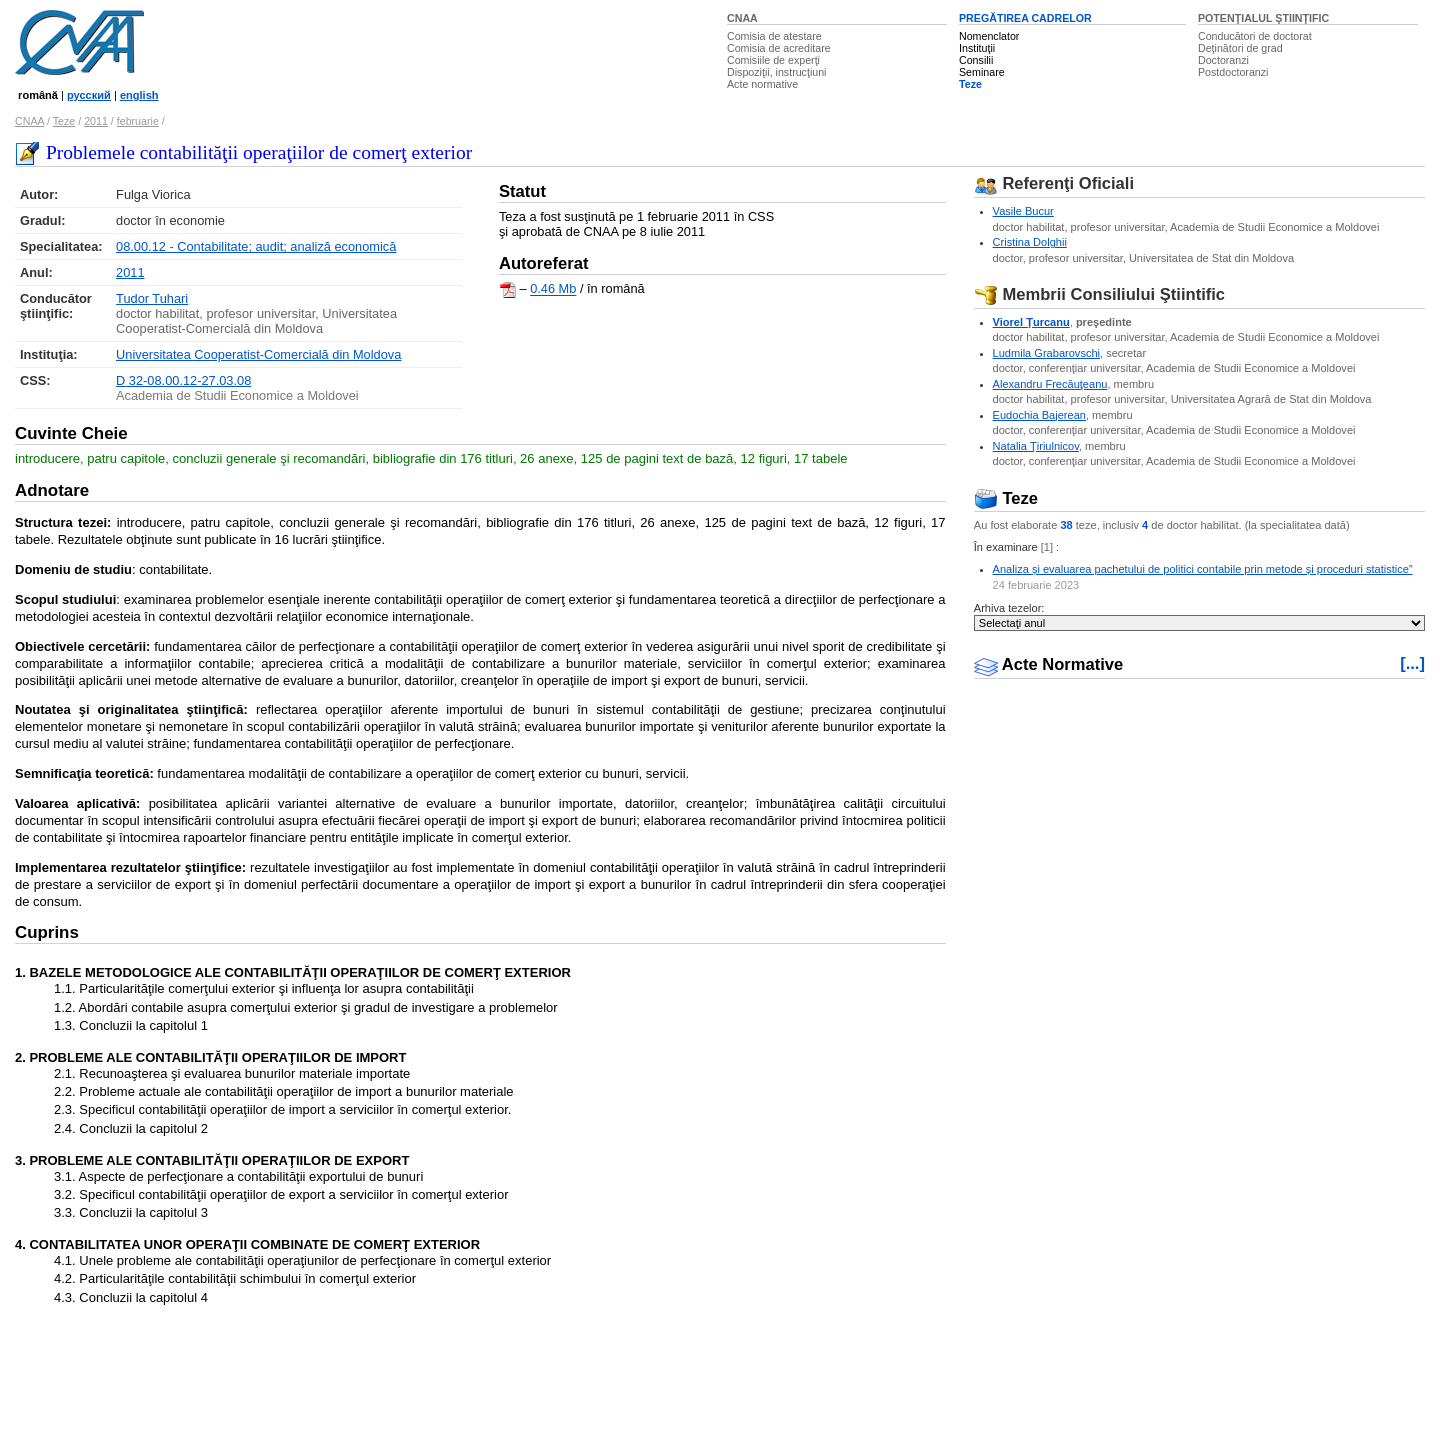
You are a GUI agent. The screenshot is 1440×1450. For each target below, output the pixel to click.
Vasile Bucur (1023, 211)
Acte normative (762, 84)
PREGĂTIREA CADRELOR (1025, 18)
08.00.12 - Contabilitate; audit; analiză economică (256, 246)
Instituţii (977, 48)
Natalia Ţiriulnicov (1036, 446)
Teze (970, 84)
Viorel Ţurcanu (1031, 322)
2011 (96, 121)
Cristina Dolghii (1030, 242)
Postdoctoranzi (1233, 72)
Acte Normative (1049, 664)
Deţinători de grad (1240, 48)
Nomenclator (989, 36)
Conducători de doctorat (1255, 36)
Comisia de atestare (774, 36)
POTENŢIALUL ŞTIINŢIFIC (1263, 18)
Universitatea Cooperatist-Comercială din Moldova (258, 354)
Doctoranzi (1223, 60)
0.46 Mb (553, 289)
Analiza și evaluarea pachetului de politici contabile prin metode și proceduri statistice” (1203, 569)
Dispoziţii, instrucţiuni (777, 72)
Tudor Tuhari (152, 298)
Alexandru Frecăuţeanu (1050, 384)
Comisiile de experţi (773, 60)
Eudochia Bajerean (1039, 415)
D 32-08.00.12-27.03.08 (183, 380)
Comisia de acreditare (779, 48)
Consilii (976, 60)
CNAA (742, 18)
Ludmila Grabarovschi (1046, 353)
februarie (138, 121)
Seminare (982, 72)
